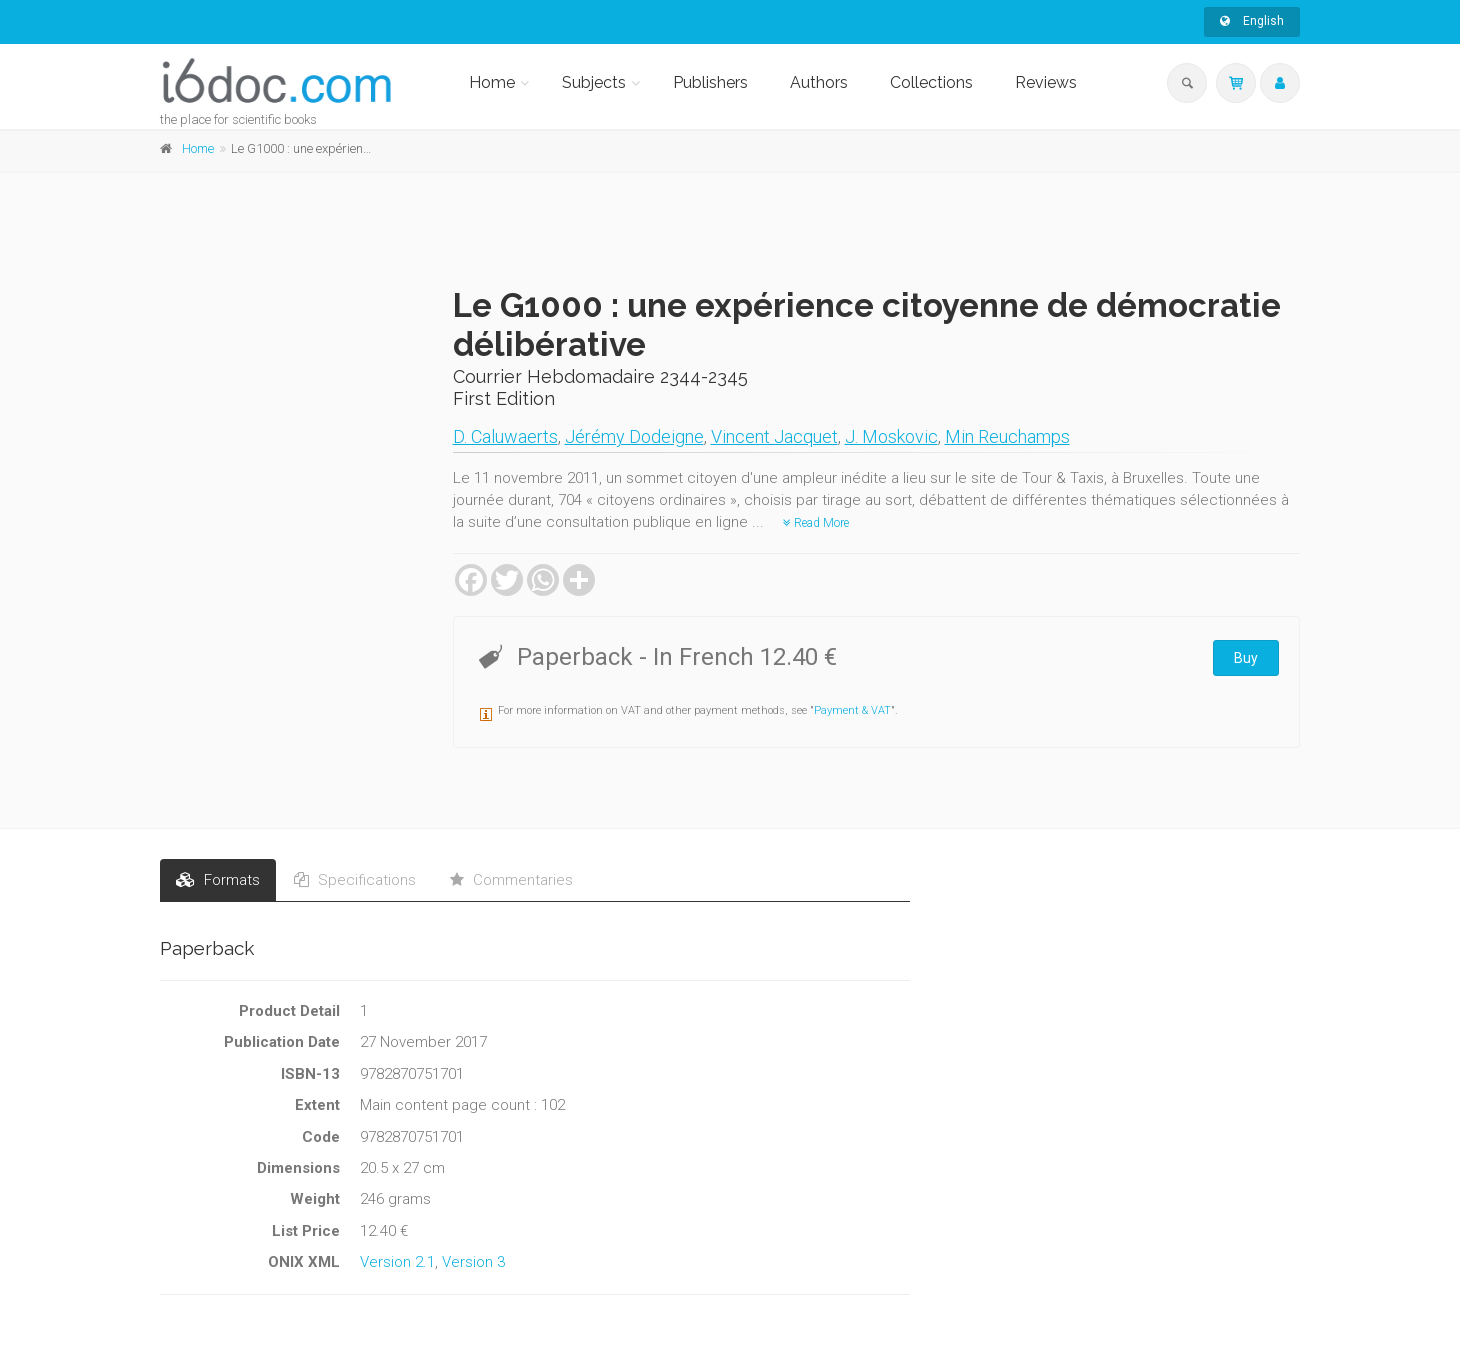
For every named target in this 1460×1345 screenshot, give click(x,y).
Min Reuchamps (1007, 436)
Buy (1246, 658)
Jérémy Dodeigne (634, 436)
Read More (816, 523)
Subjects (594, 82)
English (1252, 21)
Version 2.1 (397, 1262)
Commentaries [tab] (511, 880)
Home (492, 82)
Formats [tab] (218, 880)
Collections (931, 82)
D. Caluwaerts (505, 436)
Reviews (1046, 82)
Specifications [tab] (355, 880)
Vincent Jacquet (774, 436)
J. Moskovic (891, 436)
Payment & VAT (852, 710)
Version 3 (473, 1262)
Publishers (710, 82)
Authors (819, 82)
